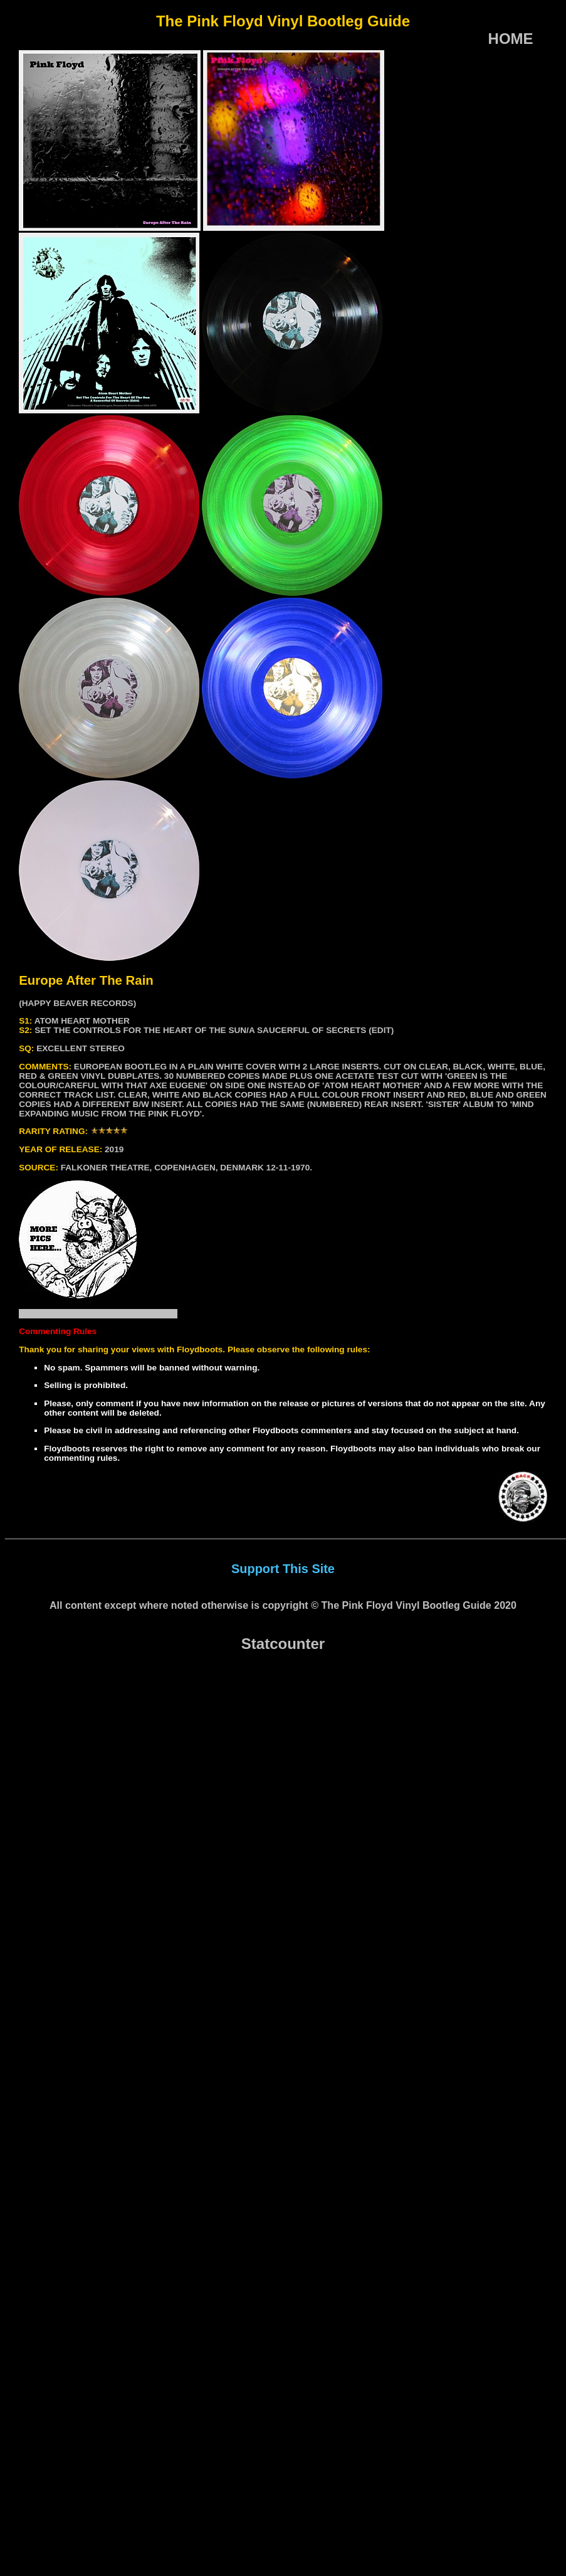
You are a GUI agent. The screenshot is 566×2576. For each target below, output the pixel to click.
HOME (510, 38)
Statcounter (283, 1643)
